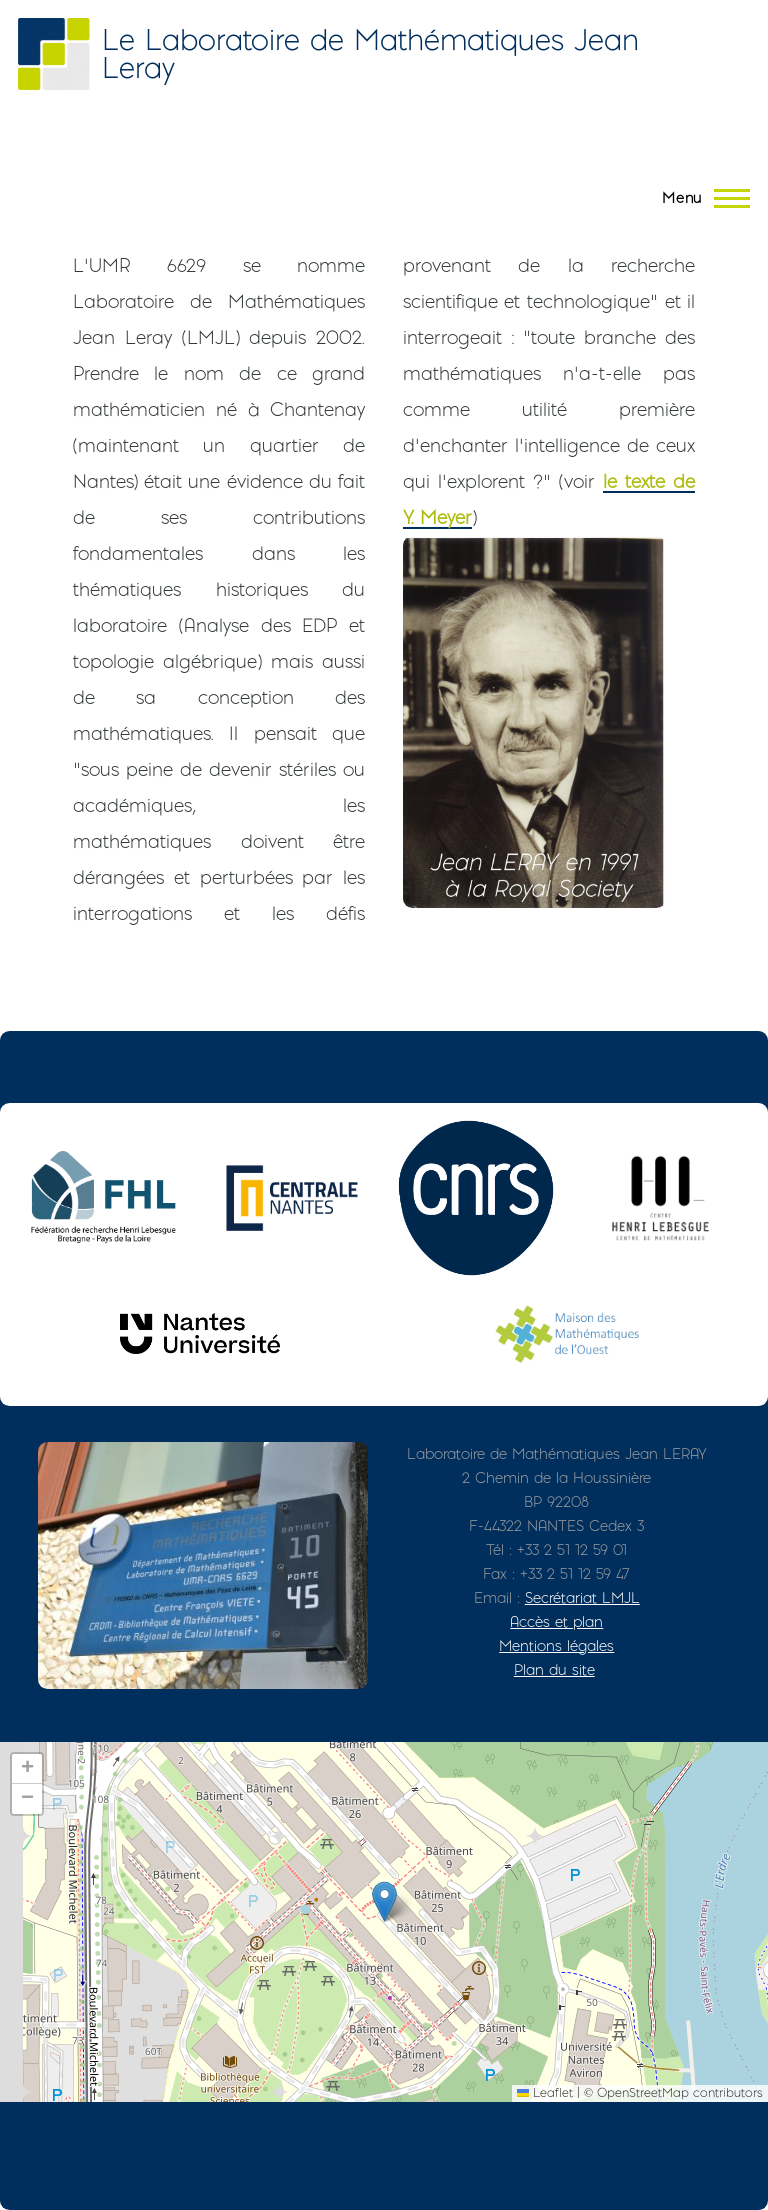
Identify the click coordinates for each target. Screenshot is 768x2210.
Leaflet (545, 2092)
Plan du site (554, 1669)
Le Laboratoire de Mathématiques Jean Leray (370, 53)
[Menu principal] (700, 198)
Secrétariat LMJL (582, 1597)
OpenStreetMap (643, 2092)
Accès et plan (556, 1621)
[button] (384, 1901)
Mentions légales (556, 1645)
